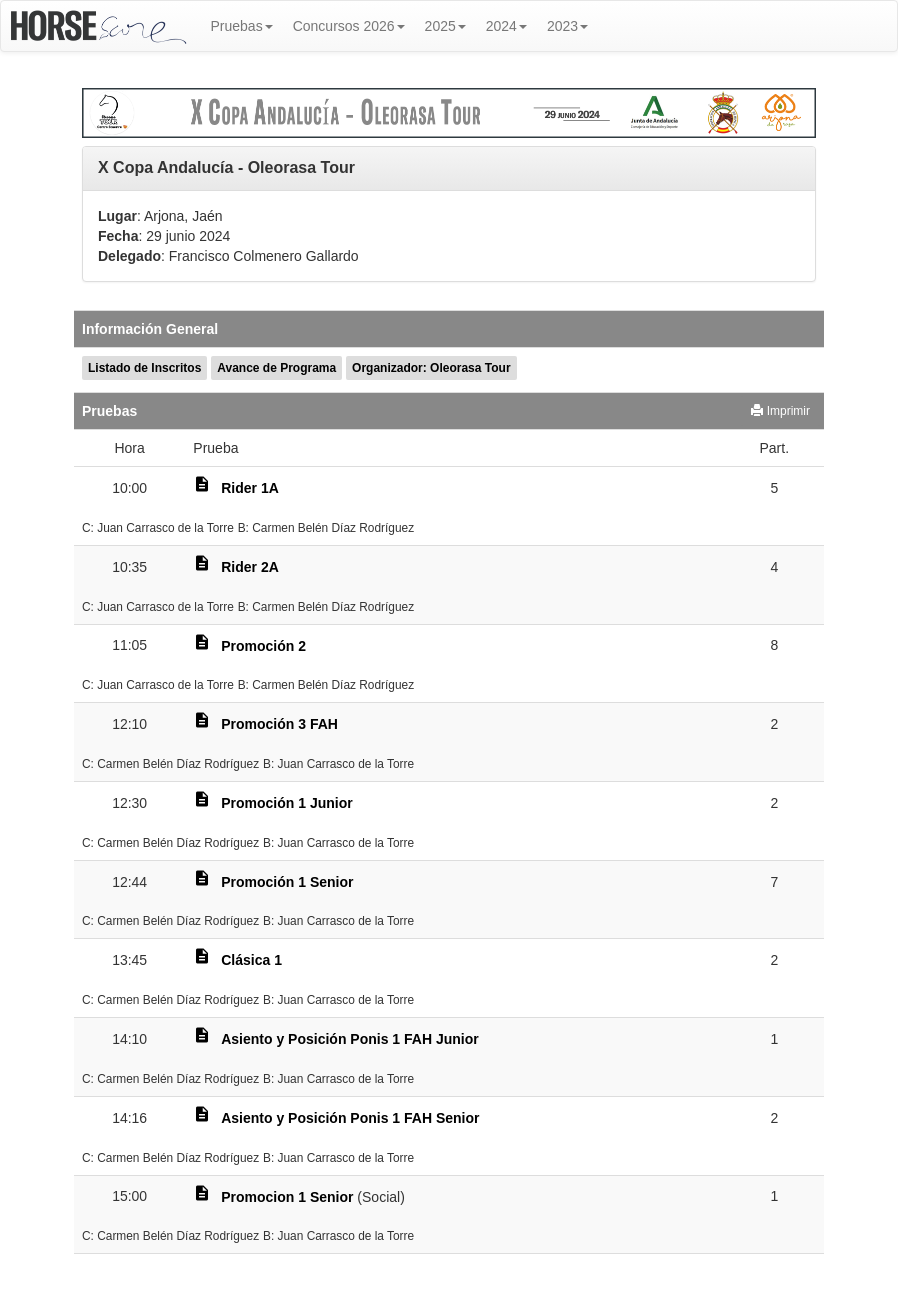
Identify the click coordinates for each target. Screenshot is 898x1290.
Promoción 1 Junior (286, 803)
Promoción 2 (263, 646)
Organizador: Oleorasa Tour (431, 368)
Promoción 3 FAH (279, 724)
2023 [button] (567, 26)
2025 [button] (445, 26)
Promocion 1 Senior (287, 1197)
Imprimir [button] (780, 411)
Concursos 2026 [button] (349, 26)
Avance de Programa (276, 368)
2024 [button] (506, 26)
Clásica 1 (251, 960)
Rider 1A (250, 488)
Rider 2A (250, 567)
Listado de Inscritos (144, 368)
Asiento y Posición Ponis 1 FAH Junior (350, 1039)
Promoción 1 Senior (287, 882)
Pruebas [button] (242, 26)
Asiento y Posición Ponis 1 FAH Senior (350, 1118)
